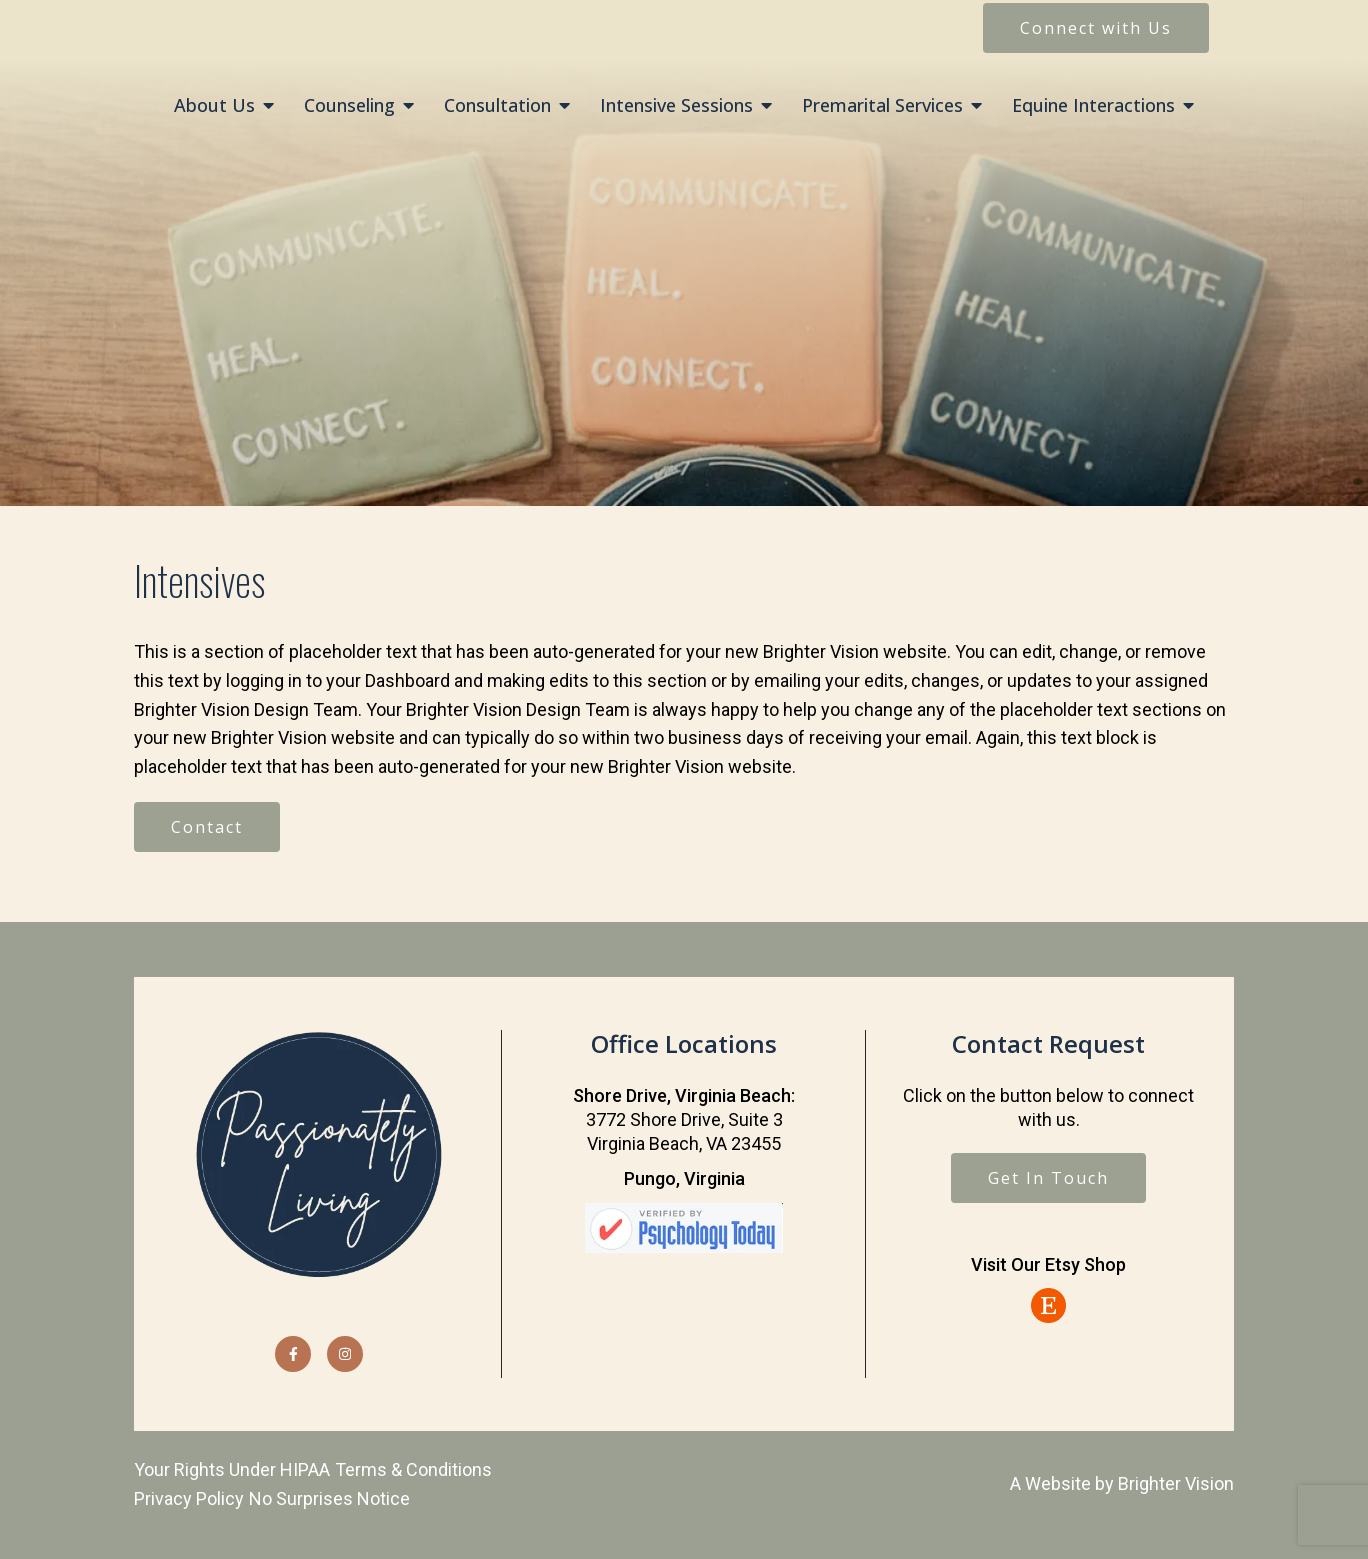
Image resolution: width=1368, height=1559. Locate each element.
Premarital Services (882, 106)
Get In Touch (1048, 1178)
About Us (214, 106)
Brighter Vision (1176, 1483)
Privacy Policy (189, 1498)
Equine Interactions (1093, 106)
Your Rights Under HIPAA (232, 1469)
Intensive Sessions (676, 106)
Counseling (349, 106)
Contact (207, 827)
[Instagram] (345, 1354)
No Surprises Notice (329, 1498)
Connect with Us (1096, 28)
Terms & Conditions (413, 1469)
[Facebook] (293, 1354)
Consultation (497, 106)
